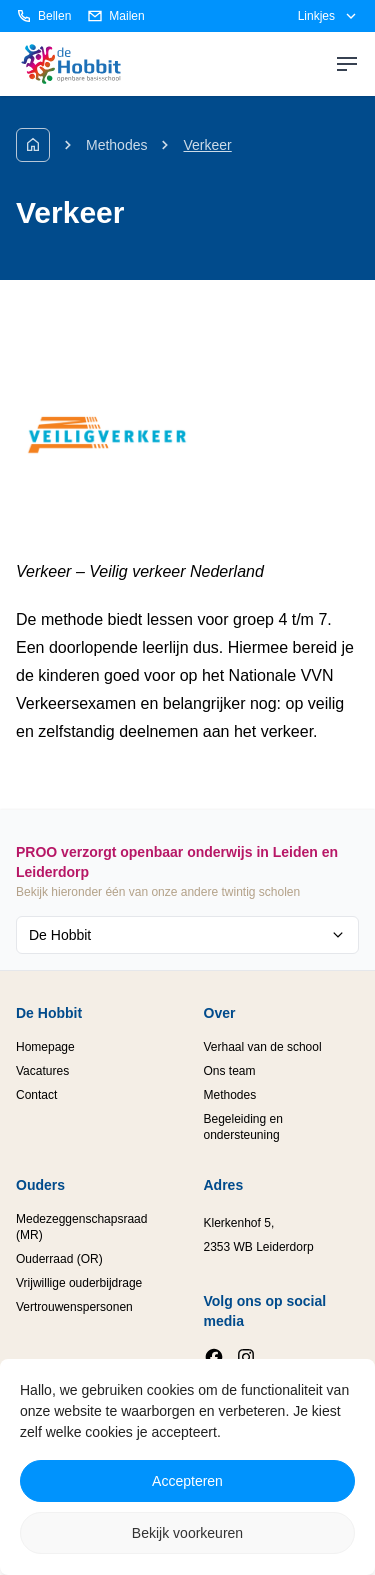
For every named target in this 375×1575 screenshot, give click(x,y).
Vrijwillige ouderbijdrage (79, 1283)
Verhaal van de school (263, 1047)
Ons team (230, 1071)
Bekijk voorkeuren (187, 1533)
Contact (36, 1095)
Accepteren (187, 1481)
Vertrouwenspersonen (74, 1307)
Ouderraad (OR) (59, 1259)
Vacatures (42, 1071)
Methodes (116, 145)
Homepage (45, 1047)
